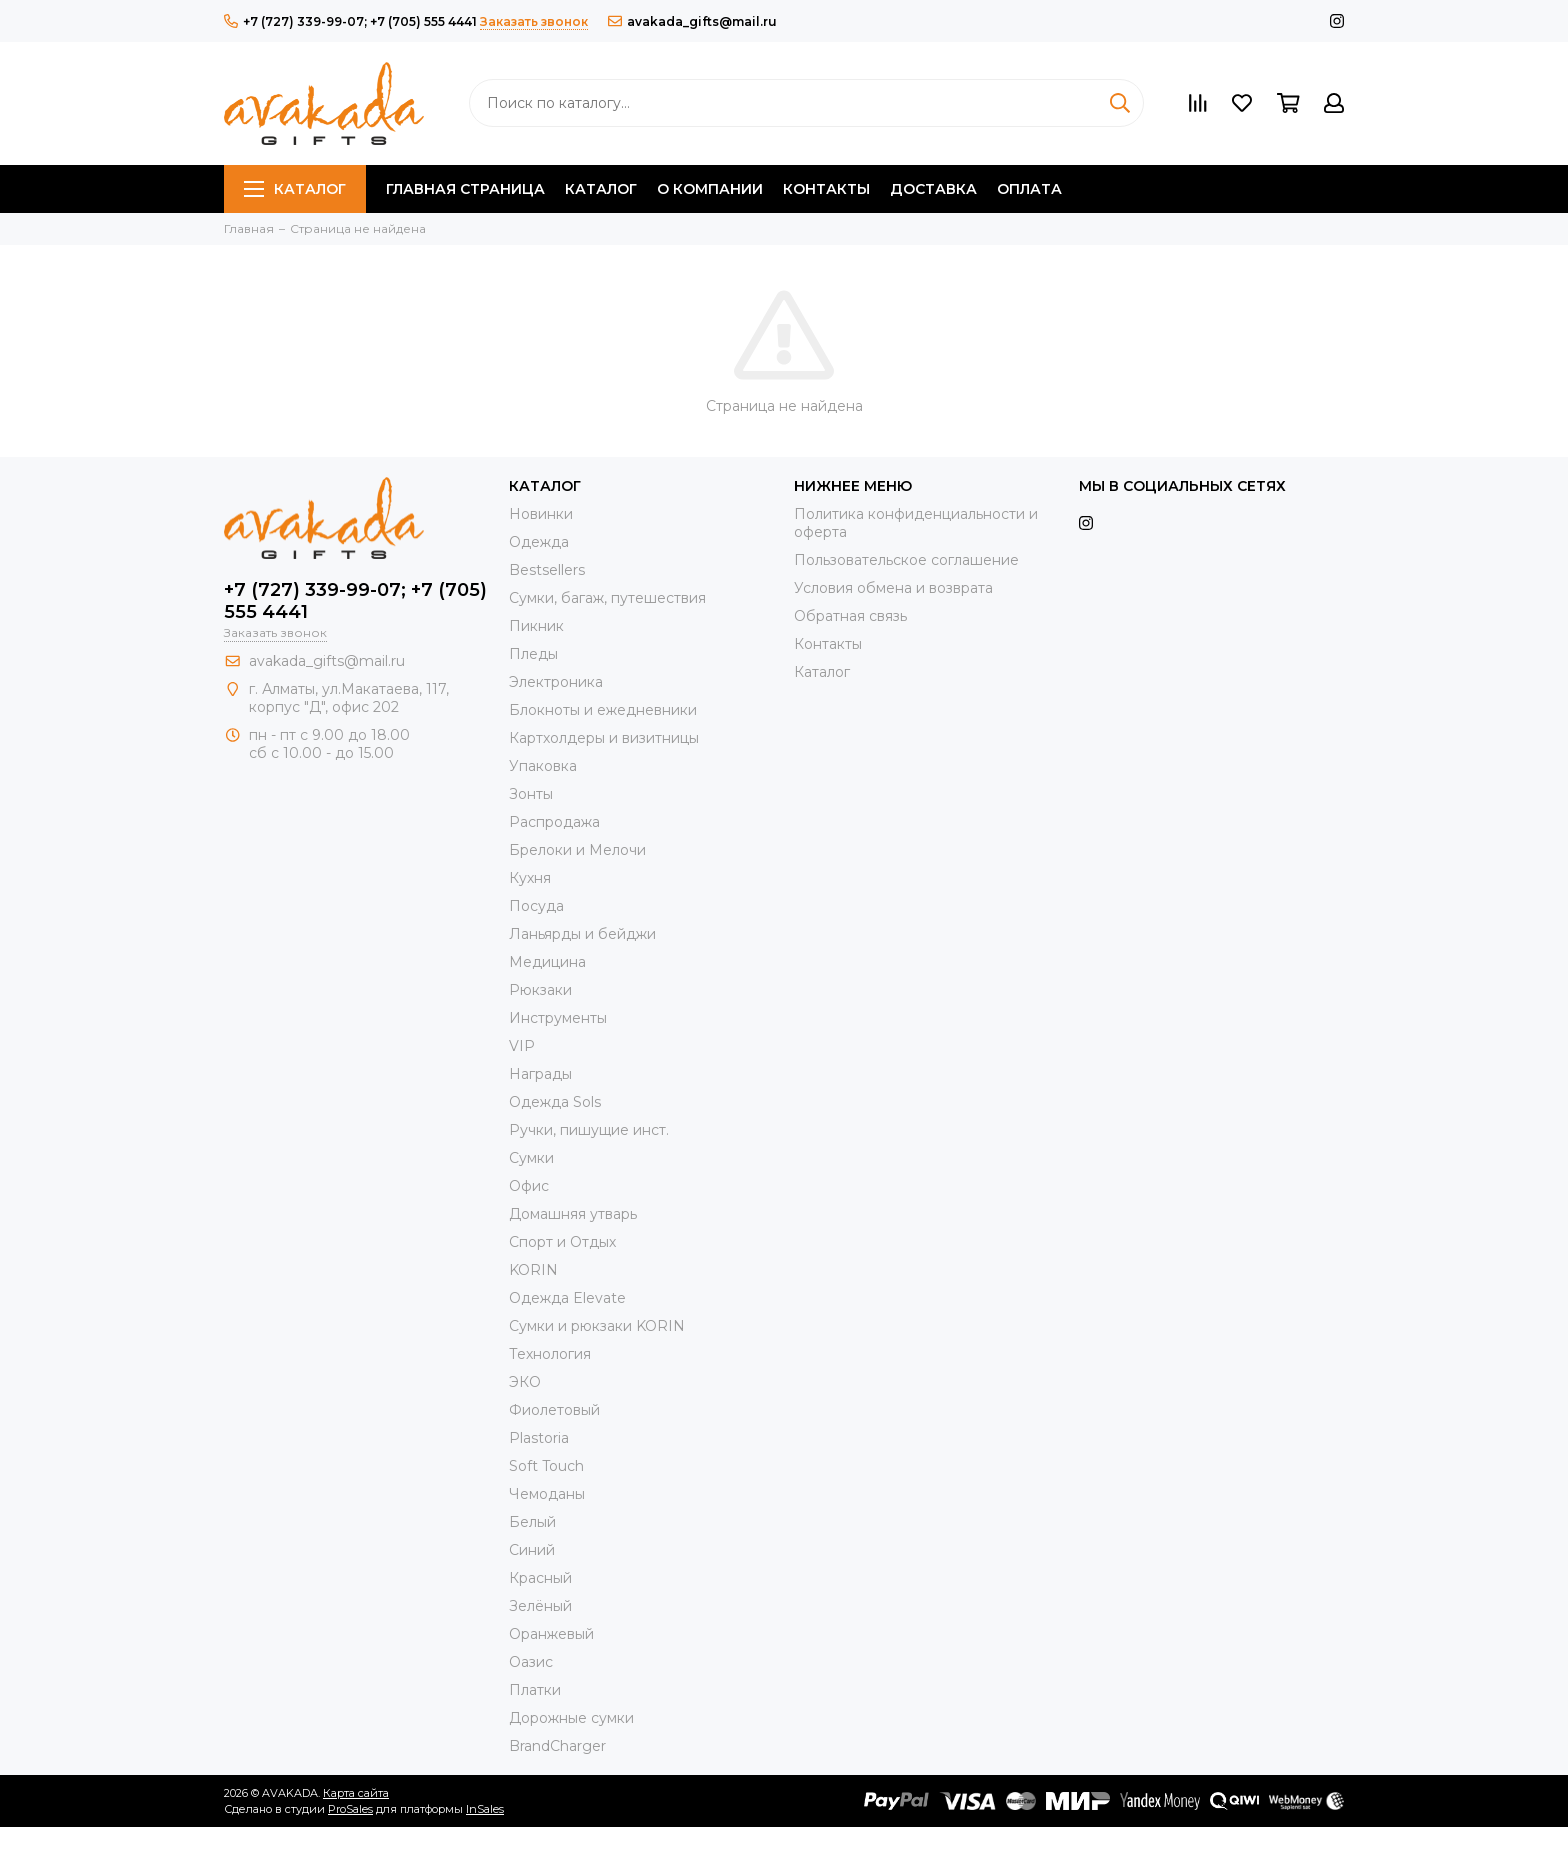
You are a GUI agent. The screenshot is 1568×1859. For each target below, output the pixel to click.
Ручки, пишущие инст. (589, 1130)
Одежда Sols (555, 1102)
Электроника (556, 682)
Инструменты (558, 1018)
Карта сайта (356, 1793)
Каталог (295, 189)
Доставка (933, 189)
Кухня (530, 878)
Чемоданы (547, 1494)
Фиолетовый (554, 1410)
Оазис (531, 1662)
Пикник (536, 626)
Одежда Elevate (567, 1298)
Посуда (536, 906)
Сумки (531, 1158)
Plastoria (539, 1438)
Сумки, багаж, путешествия (607, 598)
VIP (522, 1046)
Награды (540, 1074)
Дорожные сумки (571, 1718)
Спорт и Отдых (562, 1242)
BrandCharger (557, 1746)
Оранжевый (551, 1634)
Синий (532, 1550)
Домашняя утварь (573, 1214)
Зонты (531, 794)
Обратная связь (850, 616)
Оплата (1029, 189)
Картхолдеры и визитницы (604, 738)
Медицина (547, 962)
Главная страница (465, 189)
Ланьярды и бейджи (582, 934)
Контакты (826, 189)
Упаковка (543, 766)
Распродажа (554, 822)
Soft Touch (546, 1466)
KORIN (533, 1270)
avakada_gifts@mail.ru (692, 21)
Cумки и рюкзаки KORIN (597, 1326)
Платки (535, 1690)
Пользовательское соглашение (906, 560)
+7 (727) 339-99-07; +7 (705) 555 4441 (350, 21)
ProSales (350, 1809)
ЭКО (525, 1382)
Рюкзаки (540, 990)
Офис (529, 1186)
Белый (532, 1522)
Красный (540, 1578)
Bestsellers (547, 570)
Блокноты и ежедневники (603, 710)
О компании (710, 189)
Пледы (533, 654)
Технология (550, 1354)
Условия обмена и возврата (893, 588)
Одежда (539, 542)
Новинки (541, 514)
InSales (485, 1809)
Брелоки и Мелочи (577, 850)
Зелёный (540, 1606)
